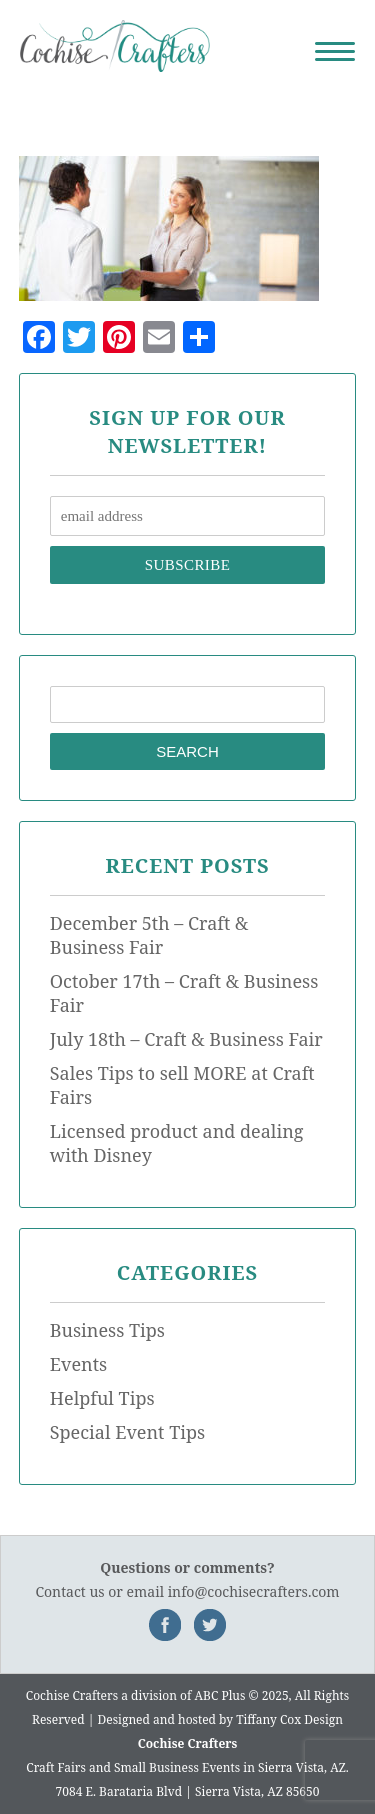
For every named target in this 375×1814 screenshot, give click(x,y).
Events (78, 1364)
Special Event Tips (127, 1432)
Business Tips (107, 1330)
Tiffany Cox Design (289, 1719)
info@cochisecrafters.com (254, 1591)
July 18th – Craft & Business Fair (186, 1039)
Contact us (69, 1591)
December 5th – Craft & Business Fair (149, 935)
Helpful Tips (102, 1398)
